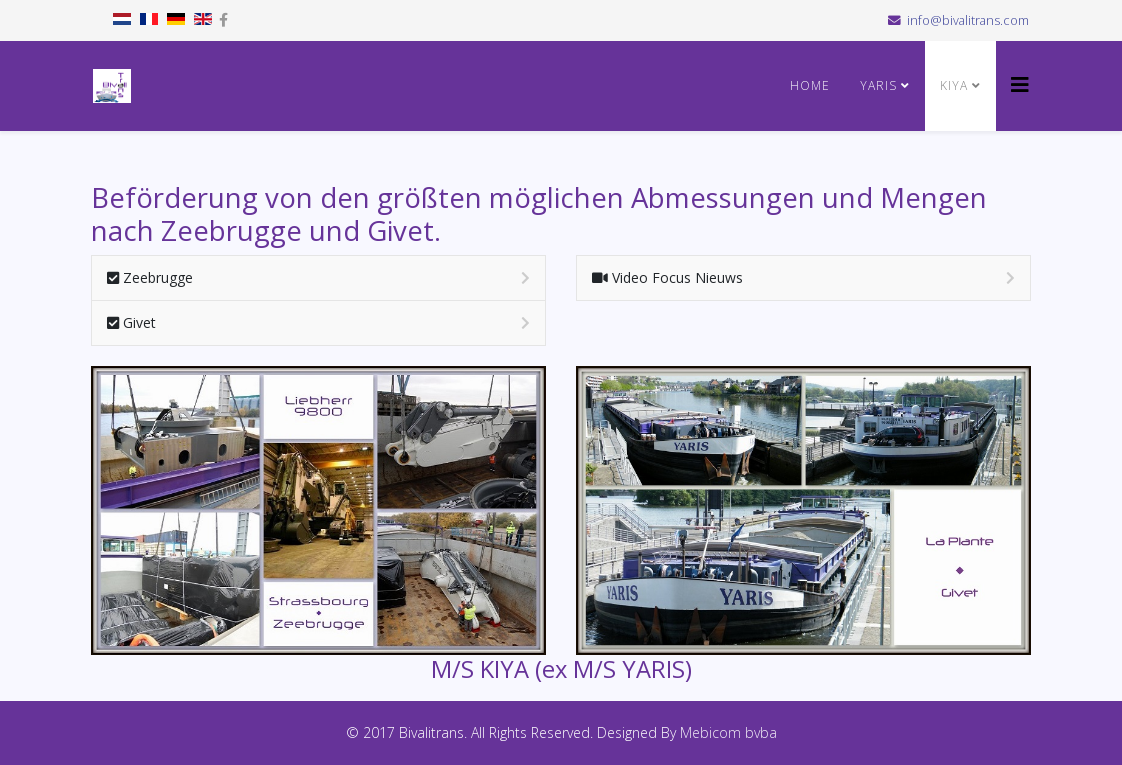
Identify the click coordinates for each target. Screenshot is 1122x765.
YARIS (878, 85)
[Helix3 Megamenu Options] (1020, 84)
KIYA (956, 85)
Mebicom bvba (728, 732)
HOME (810, 85)
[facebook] (223, 19)
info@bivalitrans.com (968, 20)
